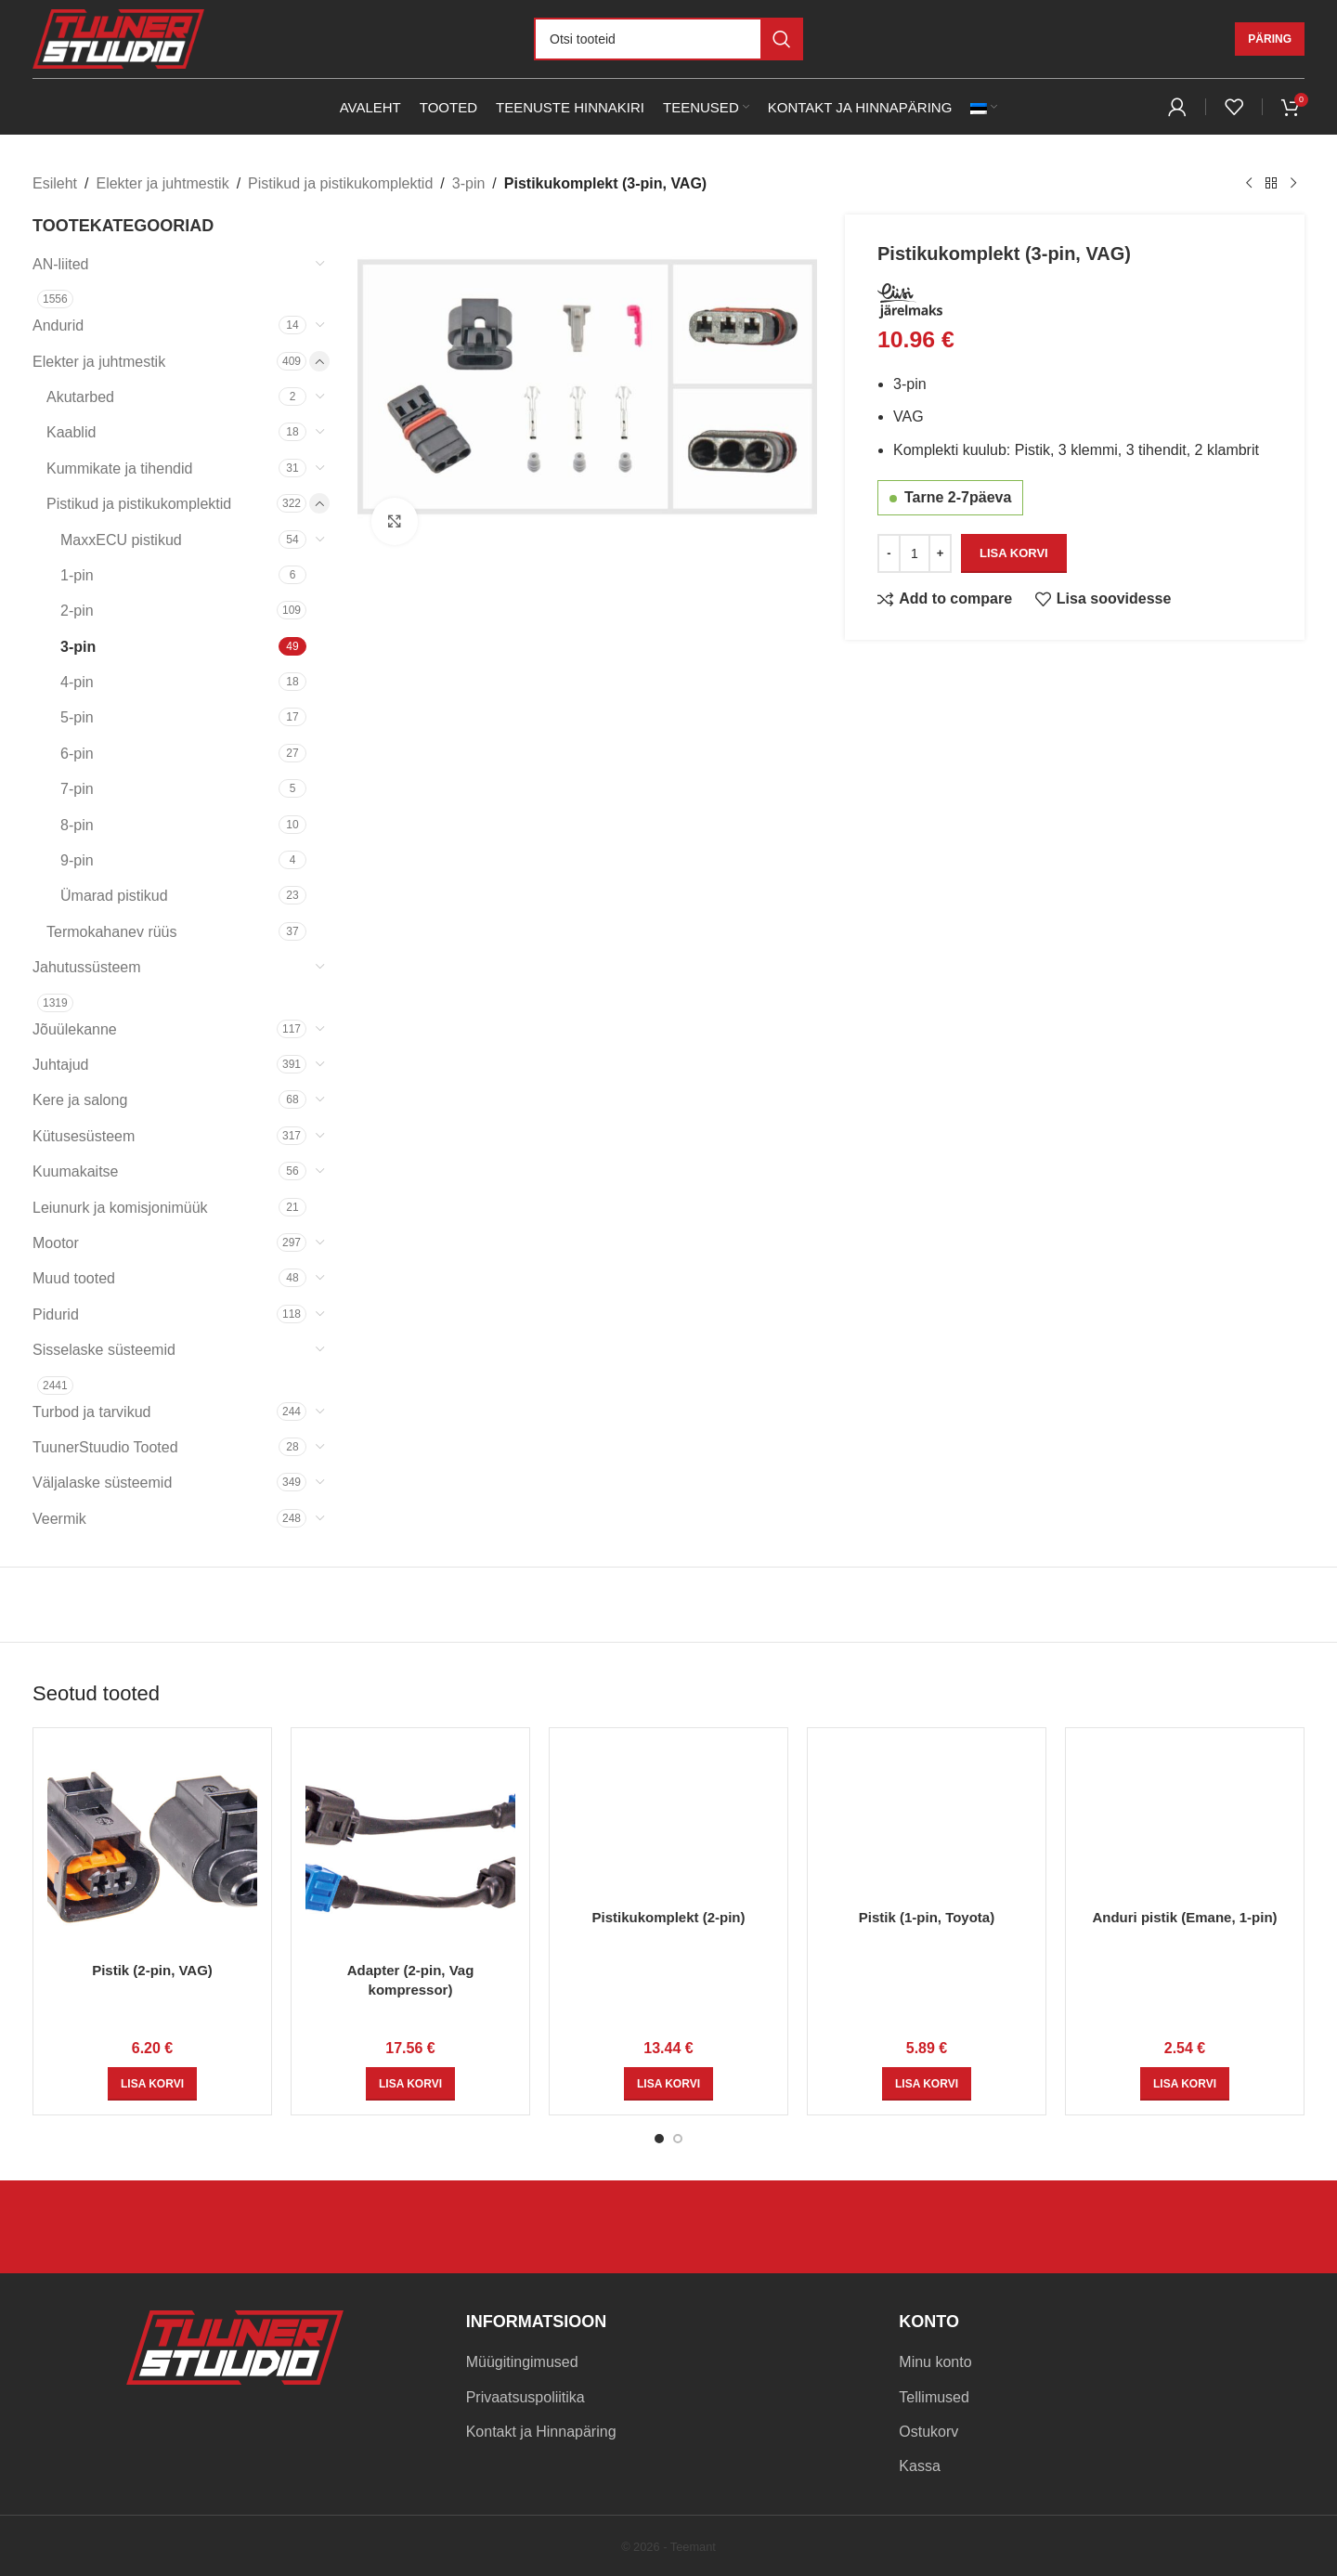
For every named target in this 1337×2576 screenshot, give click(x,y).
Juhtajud (60, 1065)
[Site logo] (118, 38)
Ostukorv (928, 2431)
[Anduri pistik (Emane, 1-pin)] (1185, 1821)
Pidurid (55, 1314)
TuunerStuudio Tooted (105, 1447)
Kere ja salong (79, 1100)
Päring (1270, 39)
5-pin (77, 717)
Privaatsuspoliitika (525, 2397)
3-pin (469, 183)
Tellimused (934, 2397)
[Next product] (1293, 184)
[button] (152, 2084)
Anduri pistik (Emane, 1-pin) (1184, 1917)
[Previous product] (1249, 184)
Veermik (59, 1519)
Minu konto (935, 2362)
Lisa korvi (1014, 552)
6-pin (77, 753)
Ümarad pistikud (114, 896)
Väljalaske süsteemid (102, 1482)
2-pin (77, 610)
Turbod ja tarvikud (91, 1412)
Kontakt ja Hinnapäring (541, 2431)
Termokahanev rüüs (111, 932)
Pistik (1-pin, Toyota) (926, 1917)
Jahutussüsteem (86, 967)
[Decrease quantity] (889, 552)
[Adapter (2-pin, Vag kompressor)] (410, 1847)
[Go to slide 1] (659, 2138)
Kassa (919, 2466)
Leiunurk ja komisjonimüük (120, 1208)
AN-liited (60, 264)
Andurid (58, 325)
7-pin (77, 789)
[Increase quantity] (940, 552)
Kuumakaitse (75, 1171)
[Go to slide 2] (677, 2138)
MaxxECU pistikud (121, 540)
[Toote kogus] (914, 552)
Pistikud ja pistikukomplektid (340, 183)
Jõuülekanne (74, 1029)
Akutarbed (80, 397)
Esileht (54, 183)
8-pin (77, 825)
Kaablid (71, 432)
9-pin (77, 860)
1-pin (77, 575)
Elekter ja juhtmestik (162, 183)
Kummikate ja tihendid (119, 468)
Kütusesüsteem (83, 1136)
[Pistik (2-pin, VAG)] (152, 1847)
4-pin (77, 682)
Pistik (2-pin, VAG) (152, 1970)
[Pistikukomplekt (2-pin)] (668, 1821)
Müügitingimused (522, 2362)
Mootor (55, 1243)
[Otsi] (668, 39)
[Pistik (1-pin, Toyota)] (927, 1821)
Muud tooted (73, 1278)
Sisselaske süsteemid (103, 1350)
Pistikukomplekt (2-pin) (668, 1917)
